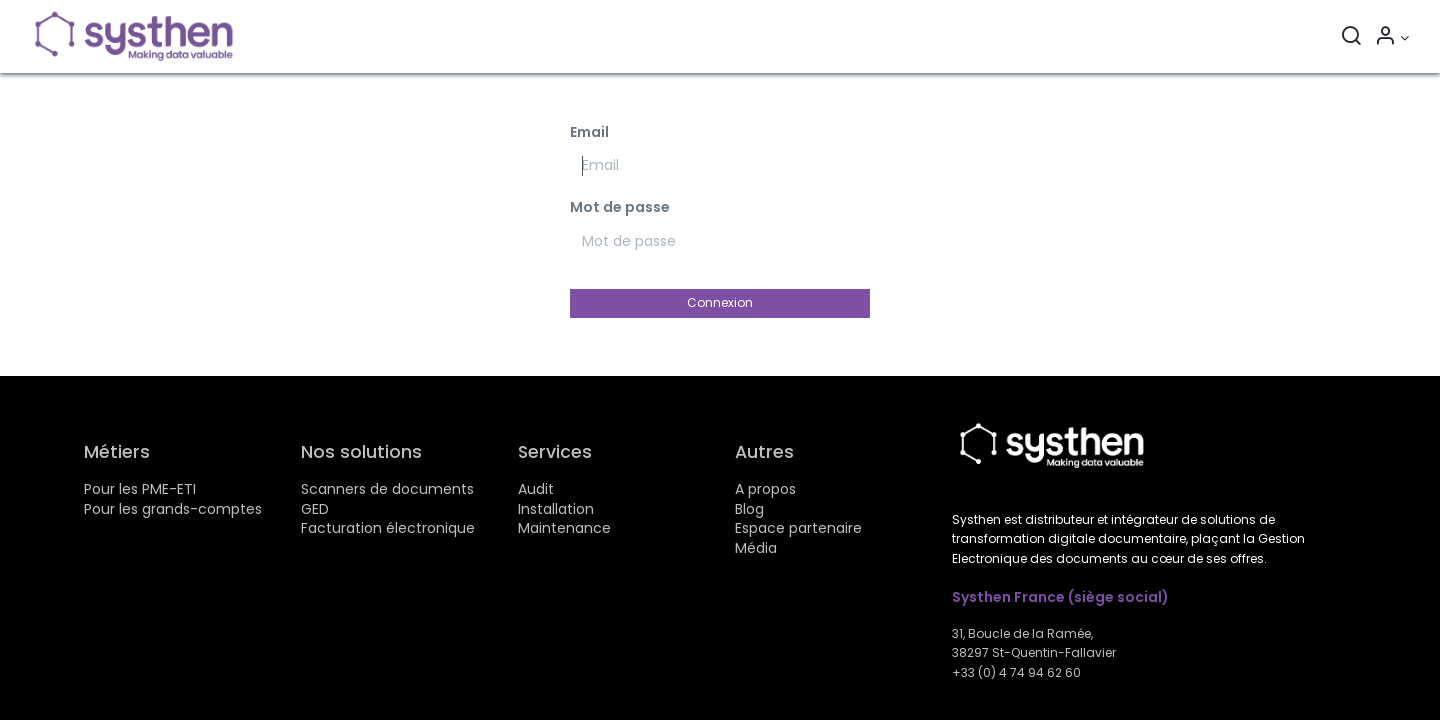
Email (589, 132)
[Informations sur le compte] (1391, 38)
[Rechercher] (1351, 38)
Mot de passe (620, 207)
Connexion (720, 302)
